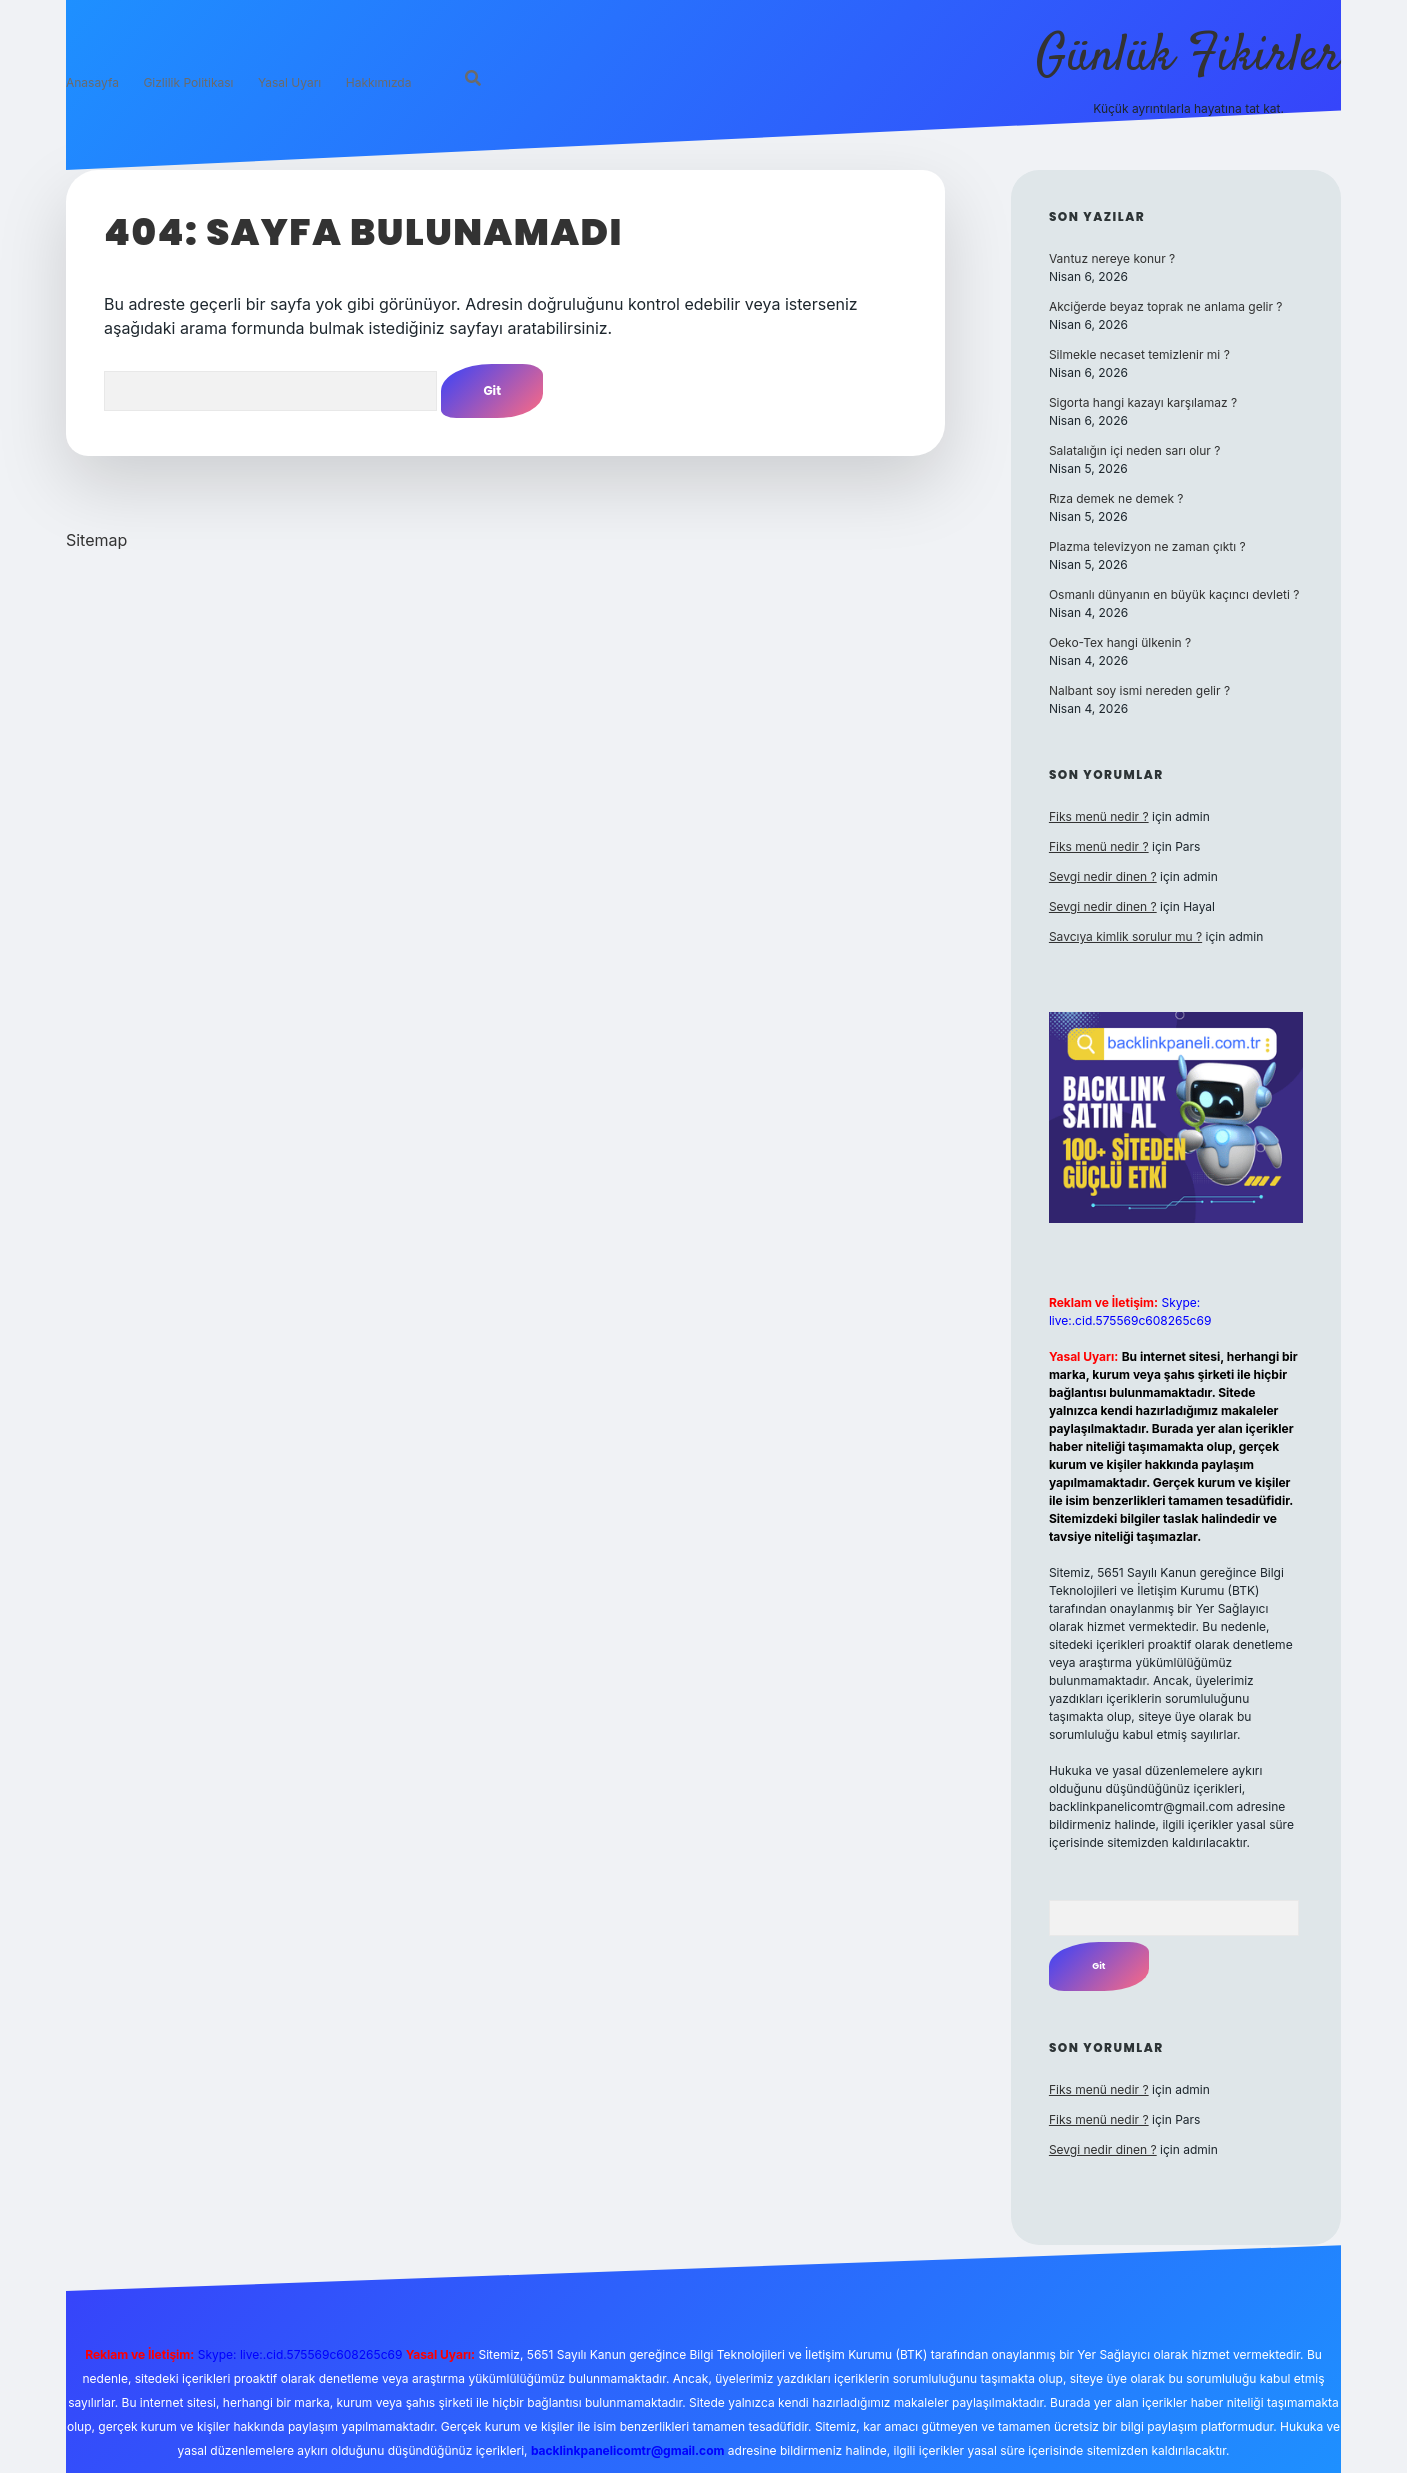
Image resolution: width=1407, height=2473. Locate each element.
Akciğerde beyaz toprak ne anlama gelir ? (1166, 306)
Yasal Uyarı (289, 82)
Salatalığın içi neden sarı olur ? (1135, 450)
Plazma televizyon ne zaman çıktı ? (1147, 546)
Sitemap (96, 540)
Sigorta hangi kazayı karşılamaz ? (1143, 402)
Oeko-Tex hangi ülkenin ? (1120, 642)
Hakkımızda (379, 82)
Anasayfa (92, 82)
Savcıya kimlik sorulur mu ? (1125, 936)
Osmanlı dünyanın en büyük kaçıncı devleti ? (1174, 594)
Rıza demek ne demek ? (1116, 498)
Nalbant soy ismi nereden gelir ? (1139, 690)
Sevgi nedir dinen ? (1103, 876)
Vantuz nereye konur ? (1112, 258)
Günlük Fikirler (1188, 57)
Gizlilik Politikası (188, 82)
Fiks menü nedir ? (1099, 816)
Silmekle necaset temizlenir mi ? (1139, 354)
